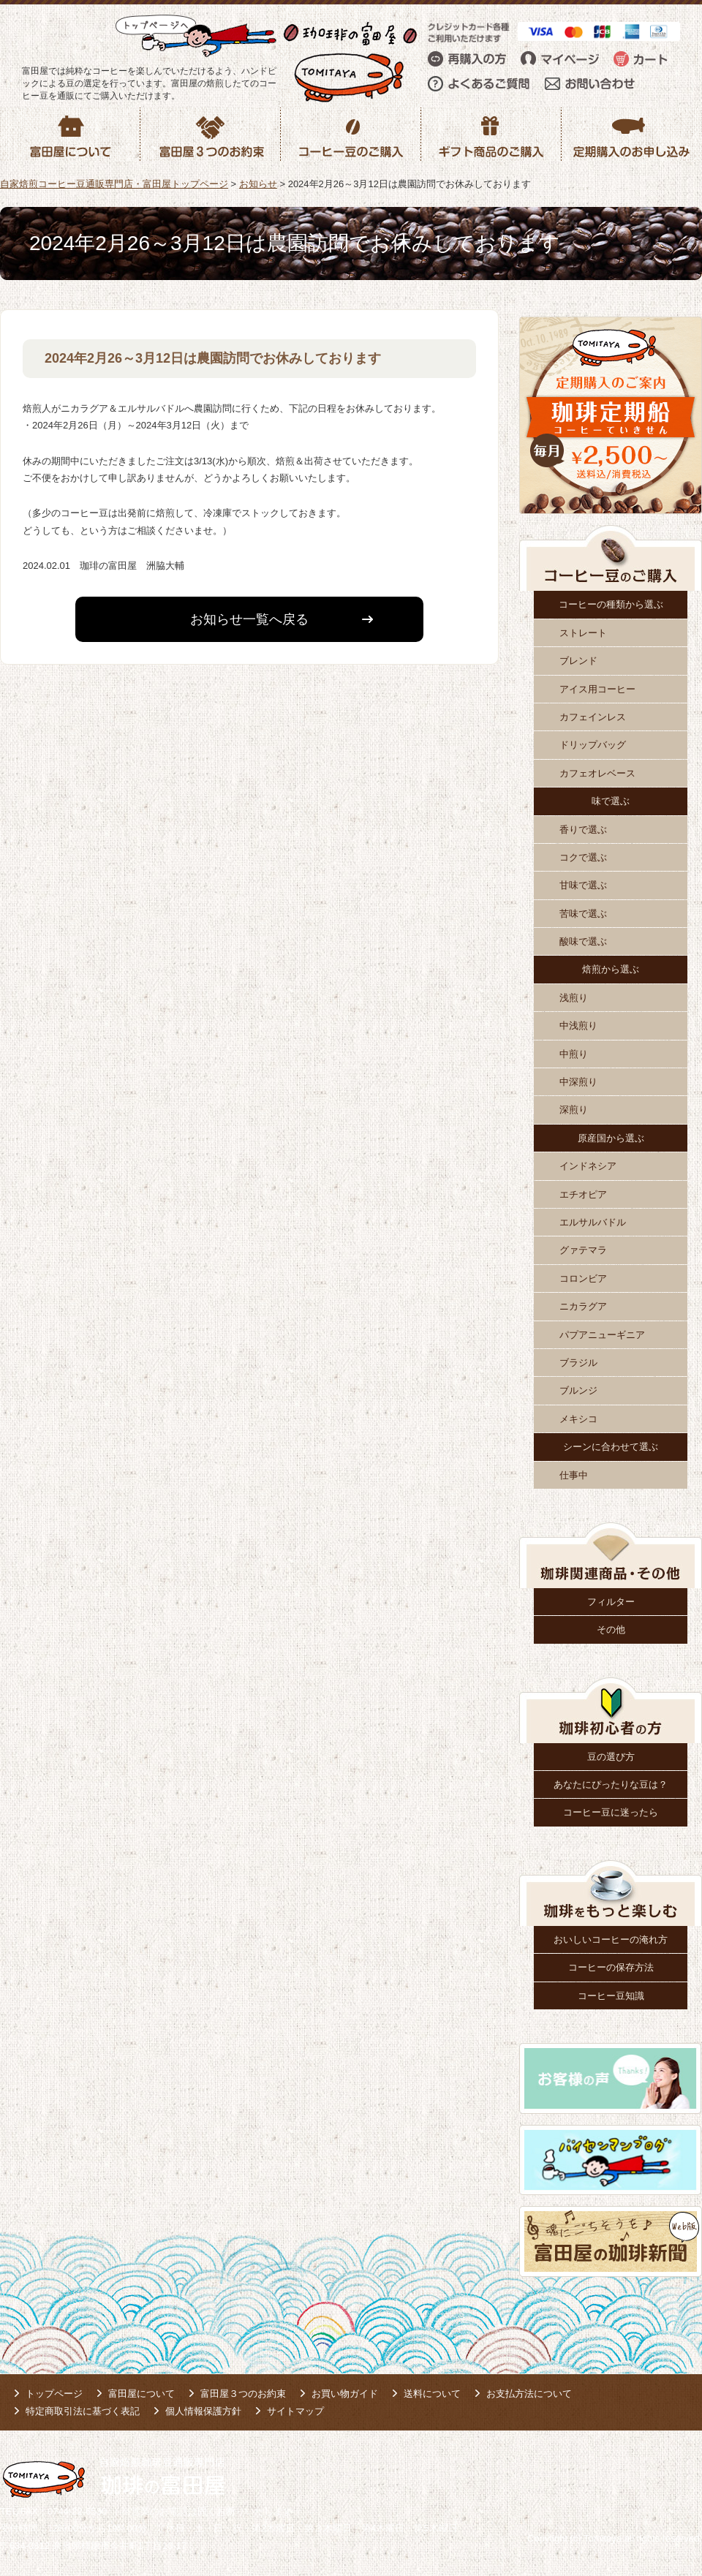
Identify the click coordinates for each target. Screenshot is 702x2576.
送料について (432, 2393)
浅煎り (573, 997)
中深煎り (578, 1081)
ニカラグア (583, 1306)
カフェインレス (592, 716)
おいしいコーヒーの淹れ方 (611, 1939)
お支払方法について (529, 2393)
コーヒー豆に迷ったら (610, 1812)
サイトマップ (295, 2411)
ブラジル (578, 1362)
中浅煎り (578, 1025)
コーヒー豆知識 (611, 1995)
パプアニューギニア (602, 1334)
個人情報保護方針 (203, 2411)
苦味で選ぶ (583, 913)
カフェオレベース (597, 773)
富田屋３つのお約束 (243, 2393)
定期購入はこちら (373, 748)
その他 (611, 1629)
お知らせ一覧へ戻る (249, 619)
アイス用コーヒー (597, 689)
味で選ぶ (611, 801)
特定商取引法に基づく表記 (83, 2411)
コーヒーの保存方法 (611, 1967)
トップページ (54, 2393)
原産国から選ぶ (611, 1138)
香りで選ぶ (583, 829)
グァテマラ (583, 1249)
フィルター (611, 1601)
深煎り (573, 1109)
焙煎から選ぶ (610, 969)
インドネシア (587, 1165)
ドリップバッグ (592, 744)
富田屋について (141, 2393)
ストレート (583, 632)
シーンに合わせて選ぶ (610, 1446)
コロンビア (583, 1278)
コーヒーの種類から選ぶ (611, 604)
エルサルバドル (592, 1222)
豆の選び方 (611, 1756)
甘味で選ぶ (583, 885)
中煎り (573, 1054)
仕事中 (573, 1475)
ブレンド (578, 660)
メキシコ (578, 1418)
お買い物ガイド (345, 2393)
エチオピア (583, 1194)
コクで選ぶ (583, 857)
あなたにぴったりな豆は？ (611, 1784)
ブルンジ (578, 1390)
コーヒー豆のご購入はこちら (124, 748)
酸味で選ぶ (583, 941)
